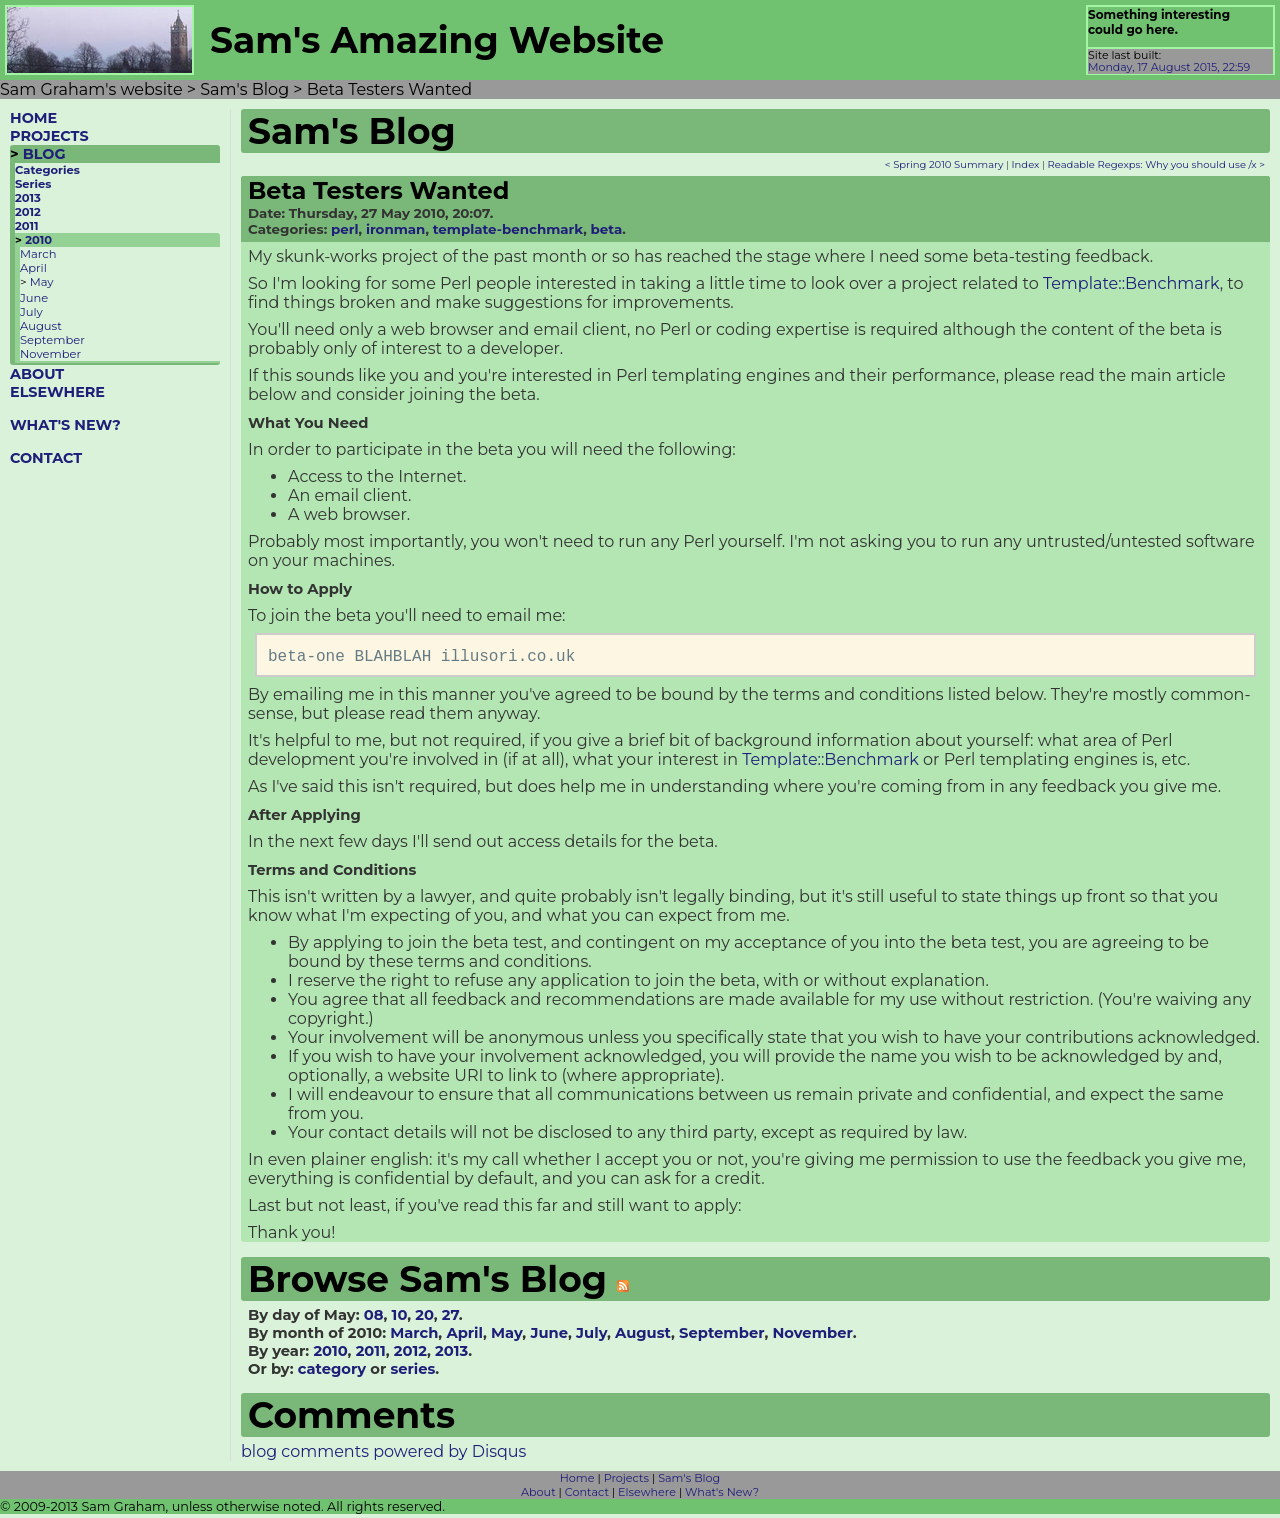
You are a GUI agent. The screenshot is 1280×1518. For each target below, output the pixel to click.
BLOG (44, 154)
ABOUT (37, 374)
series (412, 1373)
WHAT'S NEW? (65, 425)
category (332, 1373)
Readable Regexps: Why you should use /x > (1156, 164)
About (538, 1496)
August (41, 326)
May (42, 282)
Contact (587, 1496)
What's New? (722, 1496)
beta (607, 229)
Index (1026, 164)
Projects (626, 1482)
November (50, 354)
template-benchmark (508, 229)
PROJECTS (49, 136)
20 (424, 1319)
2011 (27, 226)
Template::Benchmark (1131, 283)
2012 (28, 212)
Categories (47, 170)
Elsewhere (647, 1496)
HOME (33, 118)
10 (400, 1319)
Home (577, 1482)
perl (345, 229)
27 (450, 1319)
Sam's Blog (689, 1482)
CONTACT (46, 458)
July (31, 312)
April (33, 268)
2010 (38, 240)
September (52, 340)
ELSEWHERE (57, 392)
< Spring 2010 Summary (944, 164)
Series (33, 184)
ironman (395, 229)
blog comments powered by (383, 1455)
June (34, 298)
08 (374, 1319)
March (38, 254)
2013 (28, 198)
